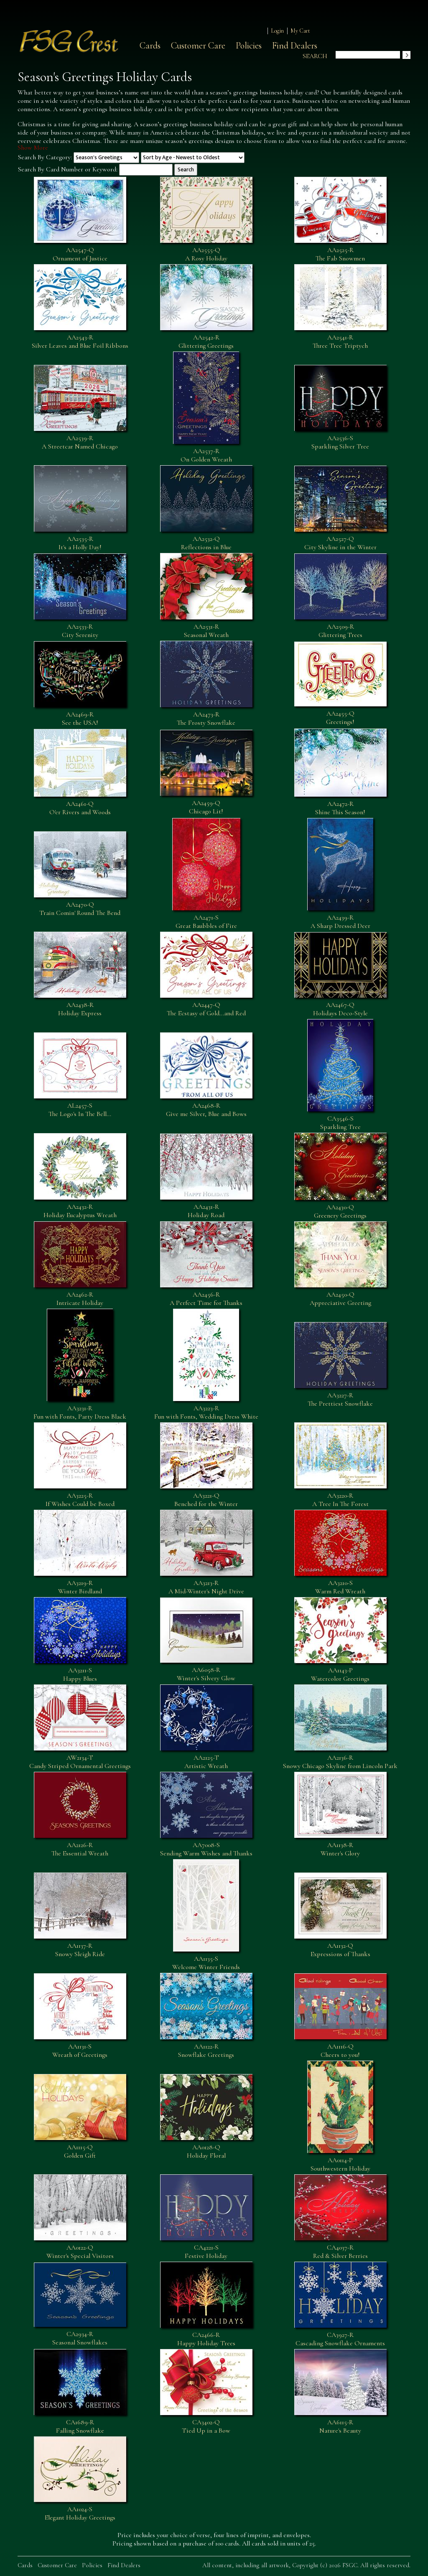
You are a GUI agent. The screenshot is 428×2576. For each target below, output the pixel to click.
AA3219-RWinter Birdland (80, 1587)
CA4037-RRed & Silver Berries (340, 2251)
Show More (33, 147)
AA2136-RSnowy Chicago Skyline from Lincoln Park (340, 1761)
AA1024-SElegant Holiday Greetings (80, 2513)
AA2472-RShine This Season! (340, 808)
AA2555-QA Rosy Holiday (206, 254)
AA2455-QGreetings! (340, 717)
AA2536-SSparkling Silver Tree (340, 442)
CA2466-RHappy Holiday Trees (206, 2339)
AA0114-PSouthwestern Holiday (340, 2164)
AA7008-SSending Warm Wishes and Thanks (206, 1849)
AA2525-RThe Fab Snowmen (340, 254)
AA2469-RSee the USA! (80, 718)
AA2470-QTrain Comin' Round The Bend (79, 908)
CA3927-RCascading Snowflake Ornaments (340, 2339)
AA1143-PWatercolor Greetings (340, 1674)
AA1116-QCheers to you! (340, 2050)
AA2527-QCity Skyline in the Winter (340, 543)
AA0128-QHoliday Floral (206, 2151)
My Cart (300, 30)
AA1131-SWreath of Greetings (79, 2050)
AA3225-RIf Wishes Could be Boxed (80, 1499)
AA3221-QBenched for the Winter (206, 1499)
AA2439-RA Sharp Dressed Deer (340, 921)
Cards (150, 45)
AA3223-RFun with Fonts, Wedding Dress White (206, 1412)
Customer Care (198, 45)
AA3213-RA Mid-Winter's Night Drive (206, 1587)
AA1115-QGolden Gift (80, 2151)
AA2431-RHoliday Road (206, 1211)
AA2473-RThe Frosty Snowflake (206, 718)
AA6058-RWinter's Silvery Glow (206, 1674)
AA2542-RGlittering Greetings (206, 341)
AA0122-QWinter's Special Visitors (80, 2251)
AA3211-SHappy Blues (80, 1674)
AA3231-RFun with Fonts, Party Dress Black (79, 1412)
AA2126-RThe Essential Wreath (79, 1849)
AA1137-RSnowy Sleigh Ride (80, 1950)
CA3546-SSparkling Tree (340, 1122)
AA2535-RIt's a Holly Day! (80, 543)
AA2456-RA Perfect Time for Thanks (206, 1298)
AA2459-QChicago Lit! (206, 807)
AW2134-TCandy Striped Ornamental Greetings (80, 1761)
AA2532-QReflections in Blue (206, 543)
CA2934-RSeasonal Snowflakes (79, 2338)
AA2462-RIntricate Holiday (79, 1298)
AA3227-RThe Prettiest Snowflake (340, 1399)
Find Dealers (294, 45)
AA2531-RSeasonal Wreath (206, 630)
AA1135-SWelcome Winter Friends (206, 1962)
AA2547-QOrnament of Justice (80, 254)
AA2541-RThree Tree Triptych (340, 341)
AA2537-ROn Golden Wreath (206, 455)
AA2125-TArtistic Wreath (206, 1761)
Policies (249, 45)
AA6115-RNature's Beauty (340, 2426)
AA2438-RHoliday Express (80, 1009)
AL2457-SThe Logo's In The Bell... (79, 1109)
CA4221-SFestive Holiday (206, 2251)
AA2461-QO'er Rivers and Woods (80, 808)
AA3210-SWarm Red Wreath (340, 1587)
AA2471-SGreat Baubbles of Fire (206, 921)
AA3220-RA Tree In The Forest (340, 1499)
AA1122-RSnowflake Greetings (206, 2050)
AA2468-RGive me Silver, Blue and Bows (206, 1109)
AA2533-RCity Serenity (80, 630)
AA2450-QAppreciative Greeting (340, 1298)
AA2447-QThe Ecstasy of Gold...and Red (206, 1009)
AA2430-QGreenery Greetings (340, 1211)
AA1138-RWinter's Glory (340, 1849)
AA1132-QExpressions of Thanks (340, 1950)
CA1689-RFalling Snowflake (80, 2426)
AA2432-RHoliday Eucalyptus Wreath (80, 1211)
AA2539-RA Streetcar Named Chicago (80, 442)
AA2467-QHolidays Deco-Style (340, 1009)
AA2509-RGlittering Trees (340, 630)
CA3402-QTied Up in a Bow (206, 2426)
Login (277, 30)
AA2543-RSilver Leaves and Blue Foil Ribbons (80, 341)
